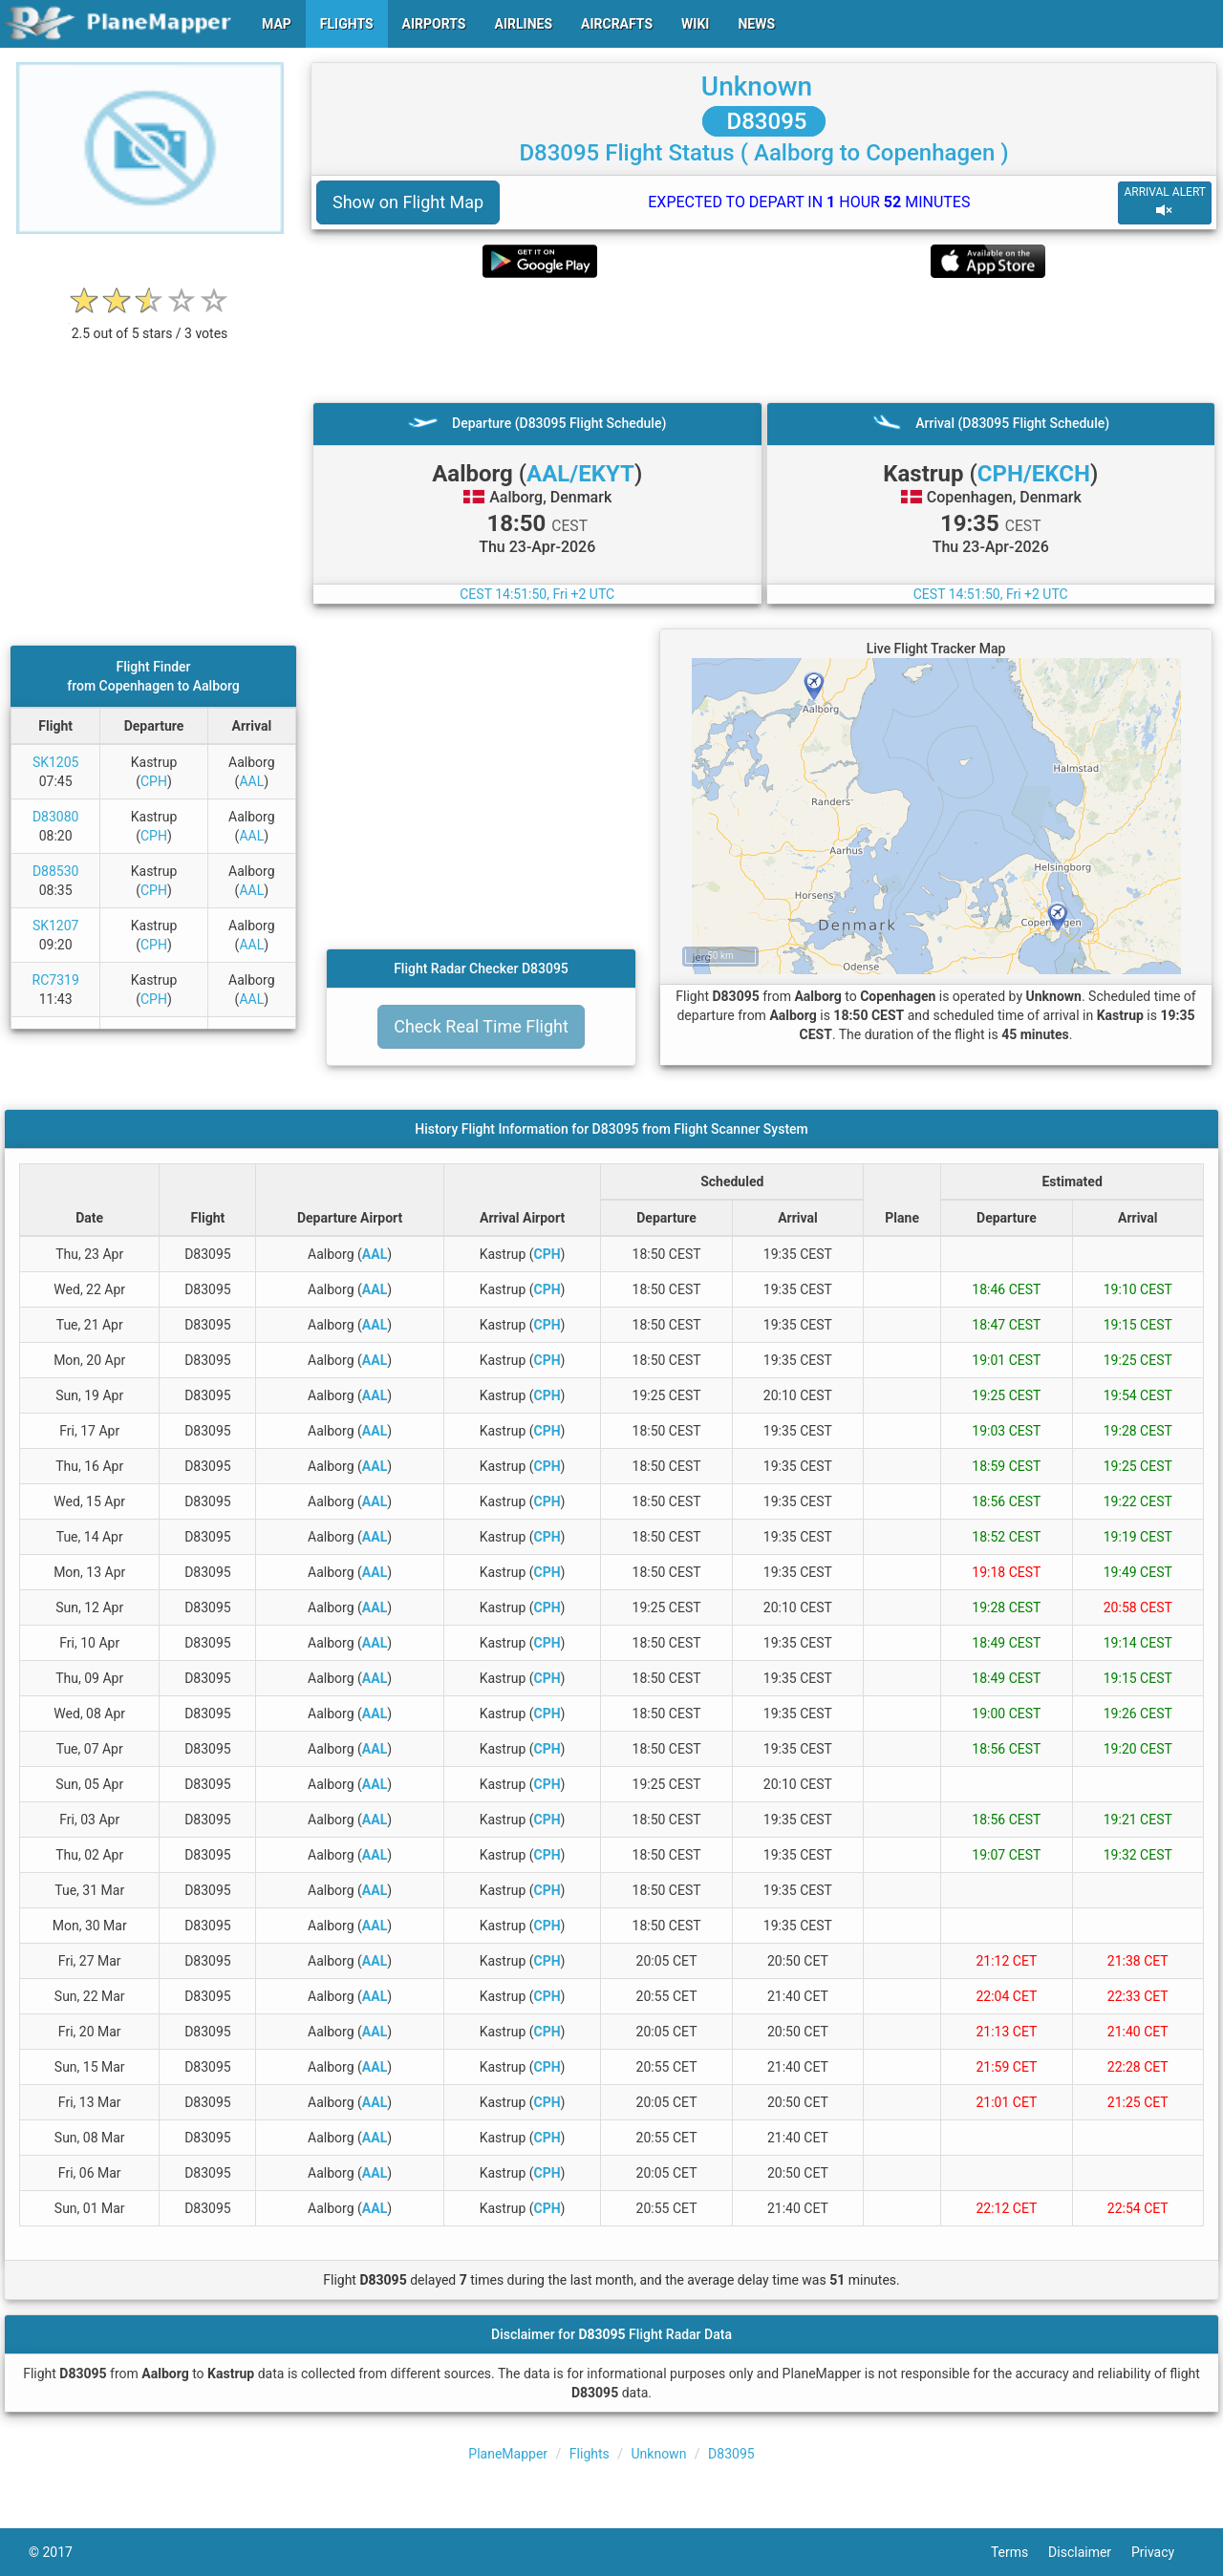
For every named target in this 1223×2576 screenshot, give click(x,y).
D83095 (764, 121)
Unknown (756, 86)
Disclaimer (1089, 2552)
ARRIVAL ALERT (1165, 202)
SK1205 (55, 762)
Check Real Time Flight (481, 1026)
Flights (589, 2453)
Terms (1019, 2552)
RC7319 (55, 980)
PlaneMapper (507, 2453)
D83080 (55, 816)
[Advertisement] (764, 340)
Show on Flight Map (408, 202)
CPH (153, 781)
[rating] (150, 323)
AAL (251, 781)
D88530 (55, 871)
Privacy (1162, 2552)
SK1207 (55, 925)
